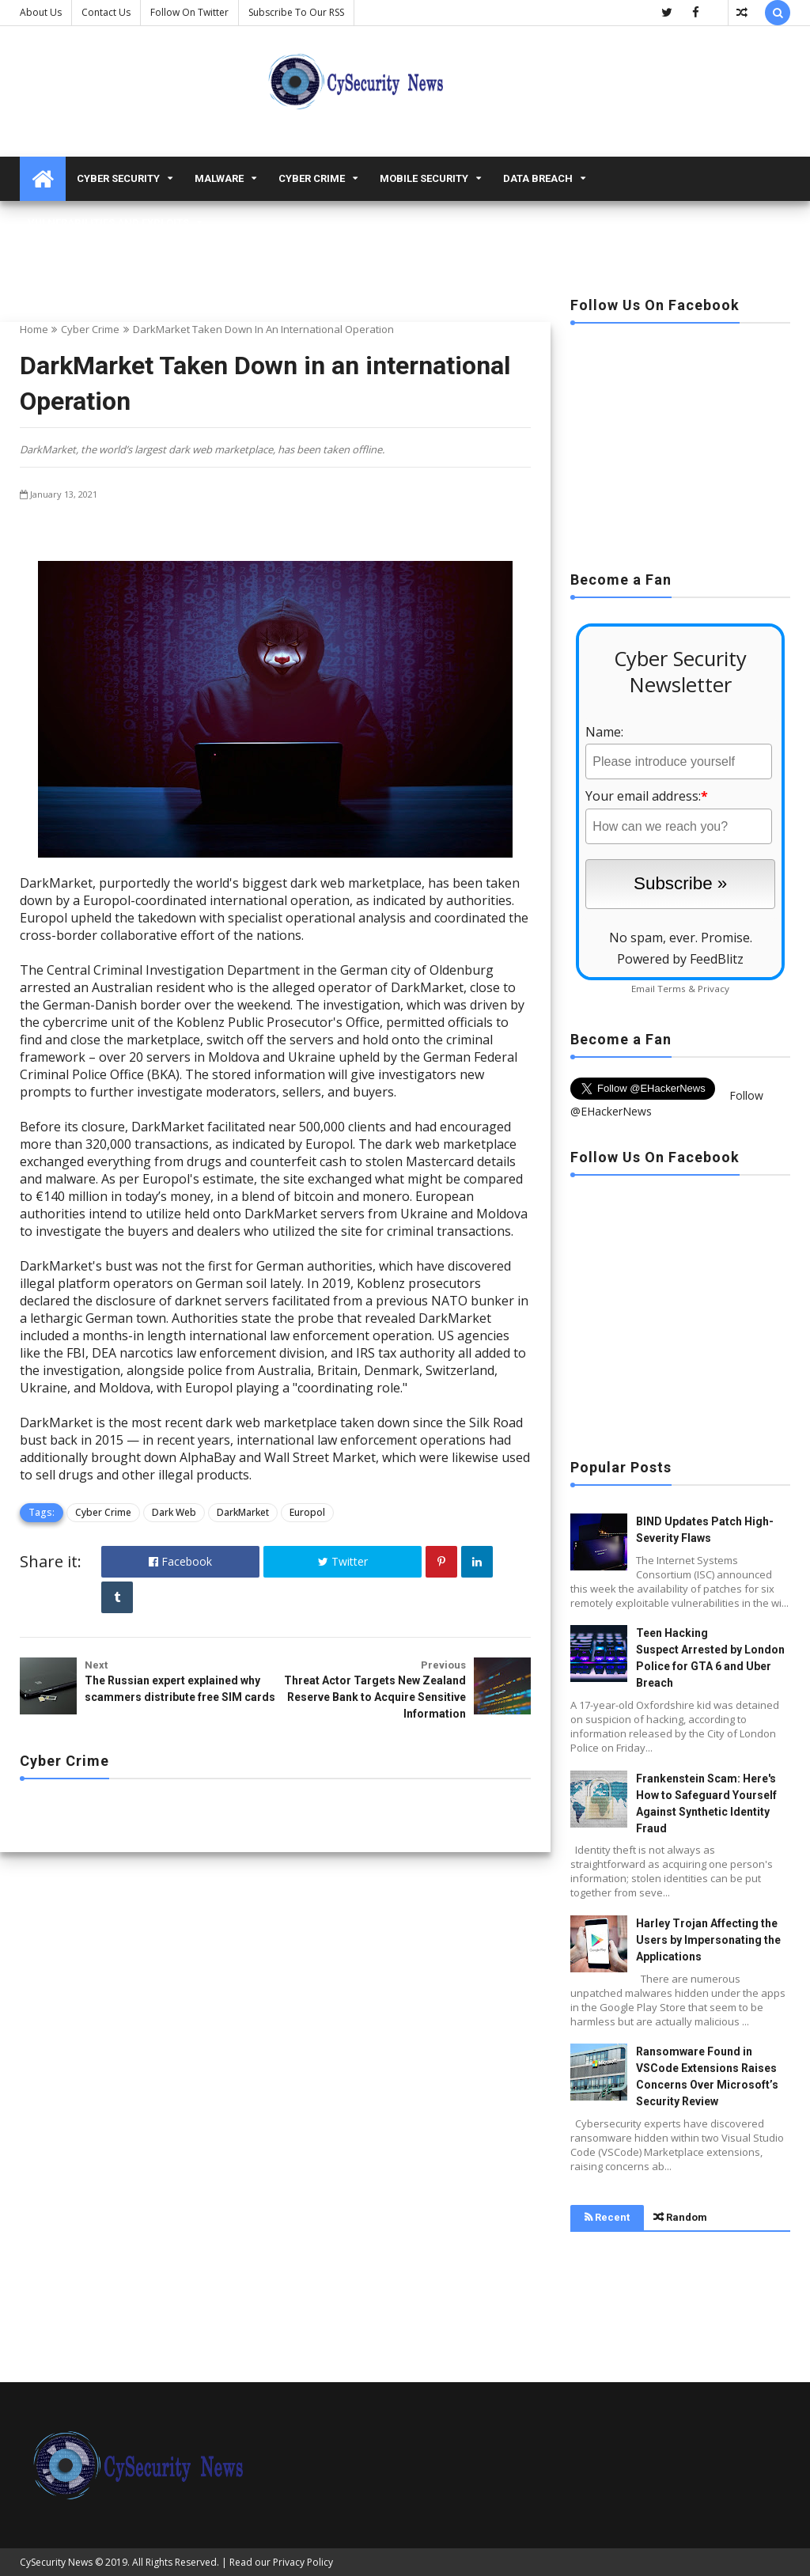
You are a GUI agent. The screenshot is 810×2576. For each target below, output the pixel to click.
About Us (41, 12)
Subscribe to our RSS (296, 12)
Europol (307, 1512)
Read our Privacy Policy (281, 2562)
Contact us (106, 12)
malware (219, 178)
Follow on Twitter (189, 12)
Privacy (713, 988)
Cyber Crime (311, 178)
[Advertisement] (680, 442)
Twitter (343, 1561)
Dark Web (174, 1512)
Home (34, 329)
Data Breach (538, 178)
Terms (671, 988)
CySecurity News (56, 2562)
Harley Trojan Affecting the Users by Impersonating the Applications (708, 1940)
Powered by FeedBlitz (680, 959)
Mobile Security (424, 178)
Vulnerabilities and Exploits (108, 223)
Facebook (180, 1561)
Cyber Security (118, 178)
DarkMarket (243, 1512)
